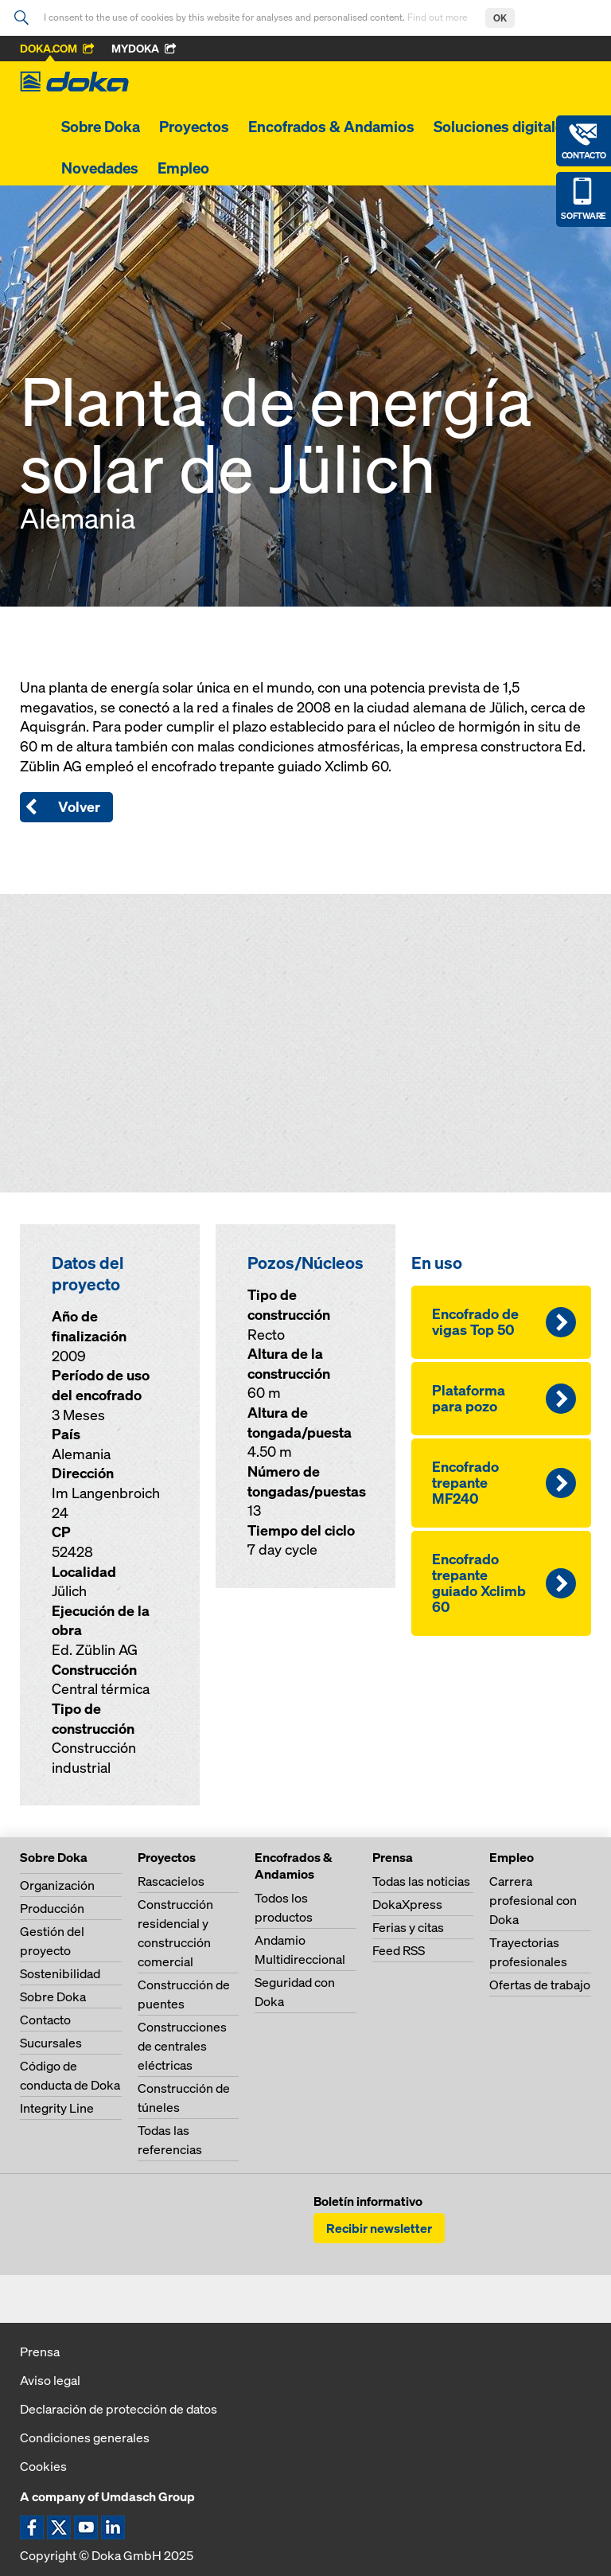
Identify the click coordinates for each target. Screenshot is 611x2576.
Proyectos (194, 126)
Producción (52, 1908)
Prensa (40, 2351)
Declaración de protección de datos (118, 2409)
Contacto (45, 2019)
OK (500, 18)
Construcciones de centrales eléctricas (182, 2046)
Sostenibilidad (60, 1973)
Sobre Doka (100, 126)
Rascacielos (171, 1881)
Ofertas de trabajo (539, 1984)
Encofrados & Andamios (331, 126)
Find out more (438, 17)
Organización (57, 1885)
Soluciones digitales (502, 126)
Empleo (183, 168)
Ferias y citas (408, 1927)
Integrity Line (57, 2108)
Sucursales (51, 2042)
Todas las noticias (421, 1881)
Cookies (43, 2466)
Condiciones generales (85, 2437)
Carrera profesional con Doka (533, 1900)
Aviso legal (50, 2380)
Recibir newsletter (379, 2228)
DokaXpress (407, 1904)
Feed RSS (398, 1950)
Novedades (99, 168)
